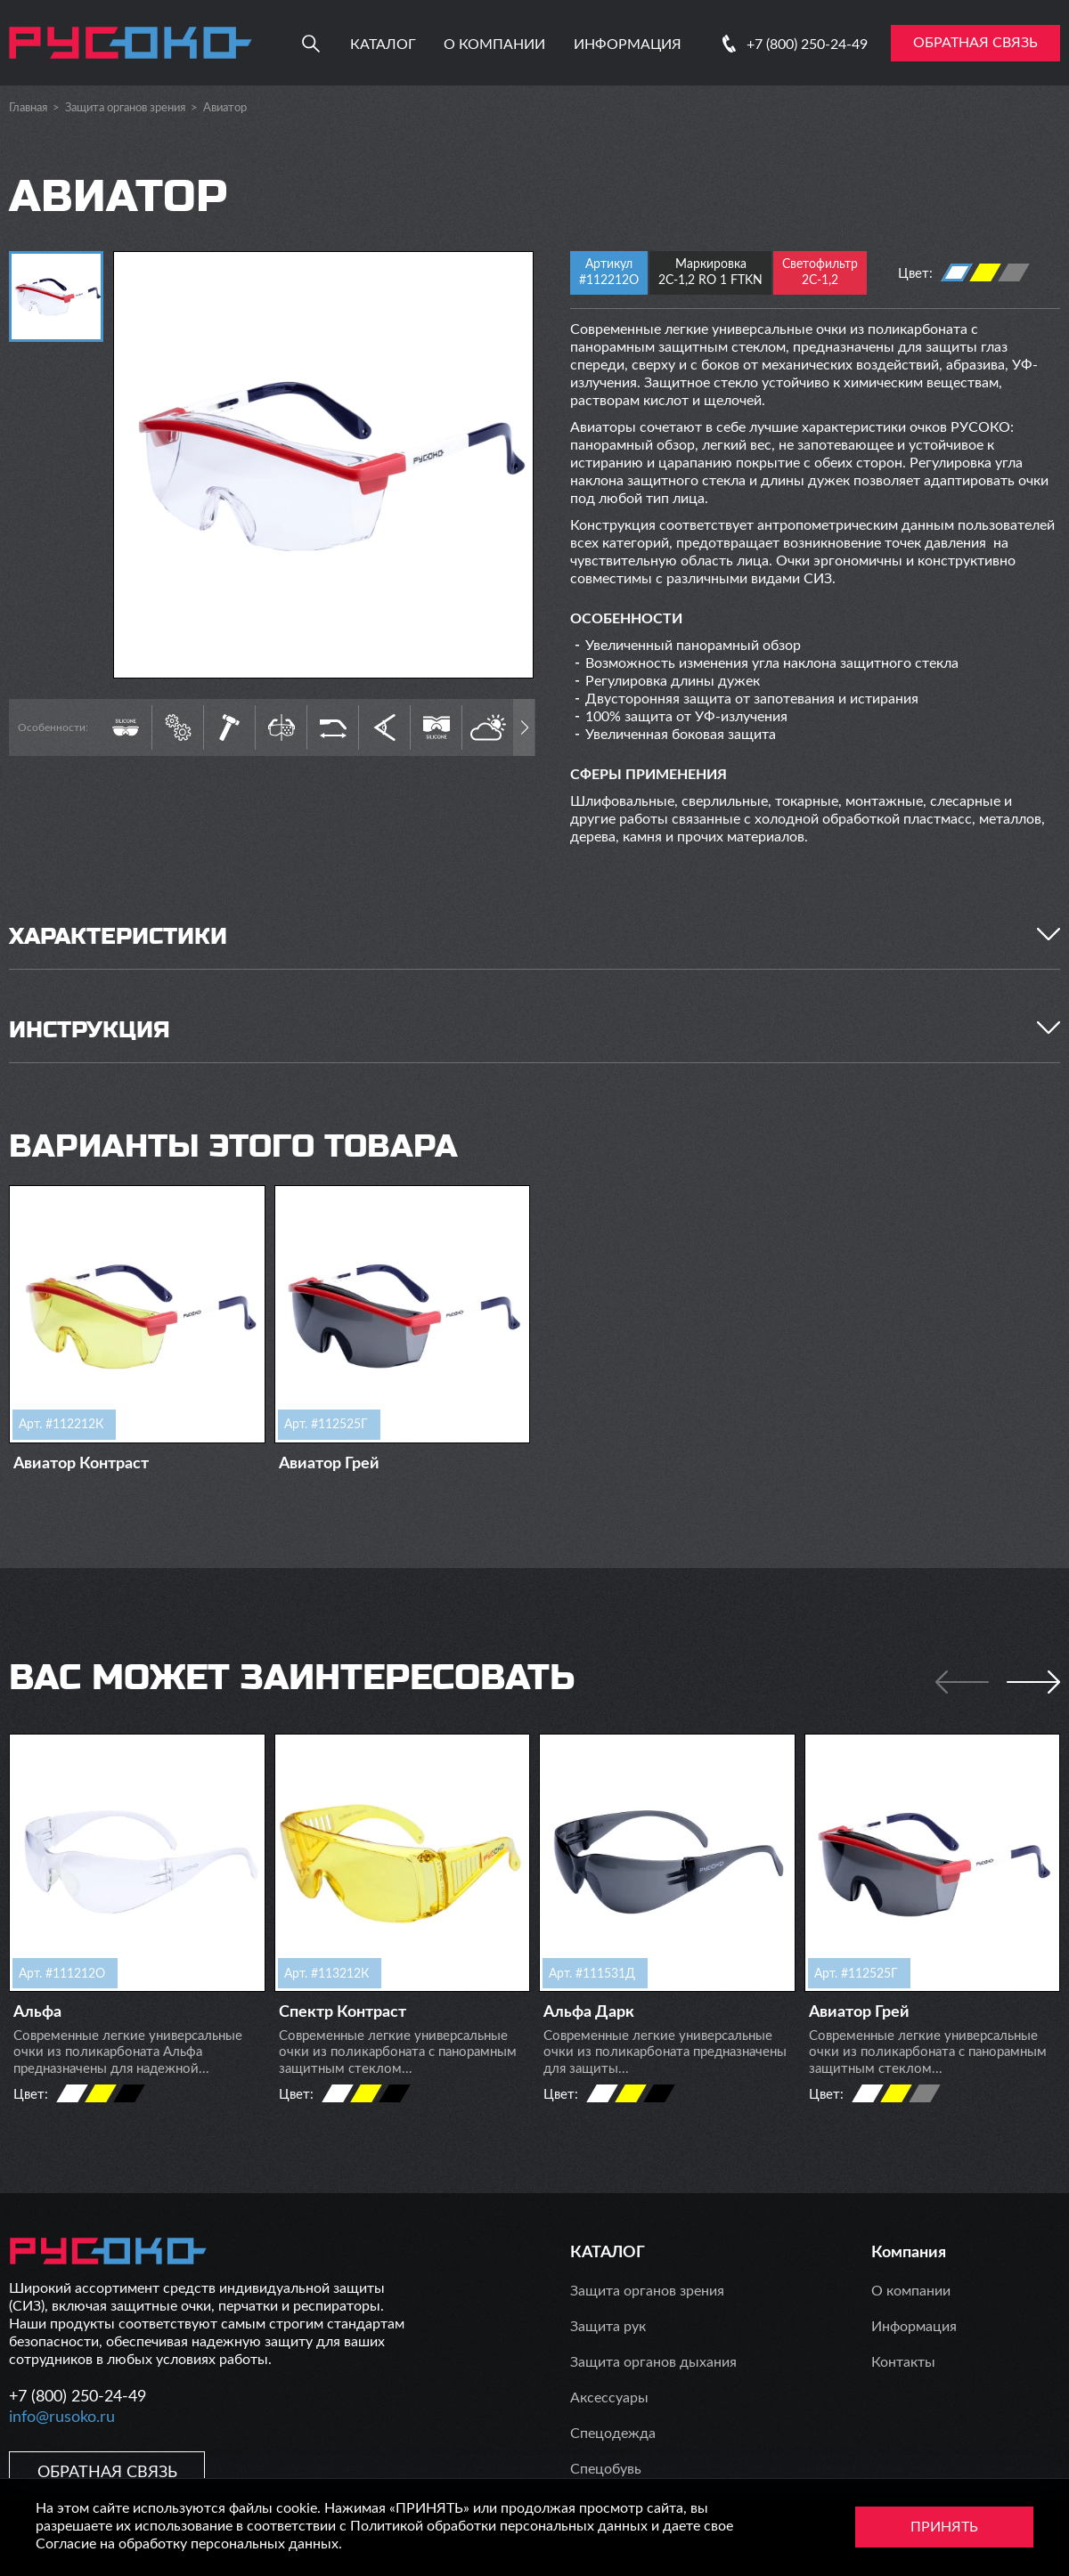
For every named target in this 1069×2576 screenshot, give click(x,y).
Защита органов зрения (125, 108)
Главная (28, 108)
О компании (494, 44)
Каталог (383, 44)
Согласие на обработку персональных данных (187, 2544)
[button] (524, 727)
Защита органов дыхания (653, 2362)
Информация (627, 44)
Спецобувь (605, 2469)
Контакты (903, 2362)
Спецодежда (613, 2433)
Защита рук (608, 2327)
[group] (323, 465)
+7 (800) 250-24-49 (807, 44)
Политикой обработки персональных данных (499, 2526)
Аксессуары (609, 2398)
